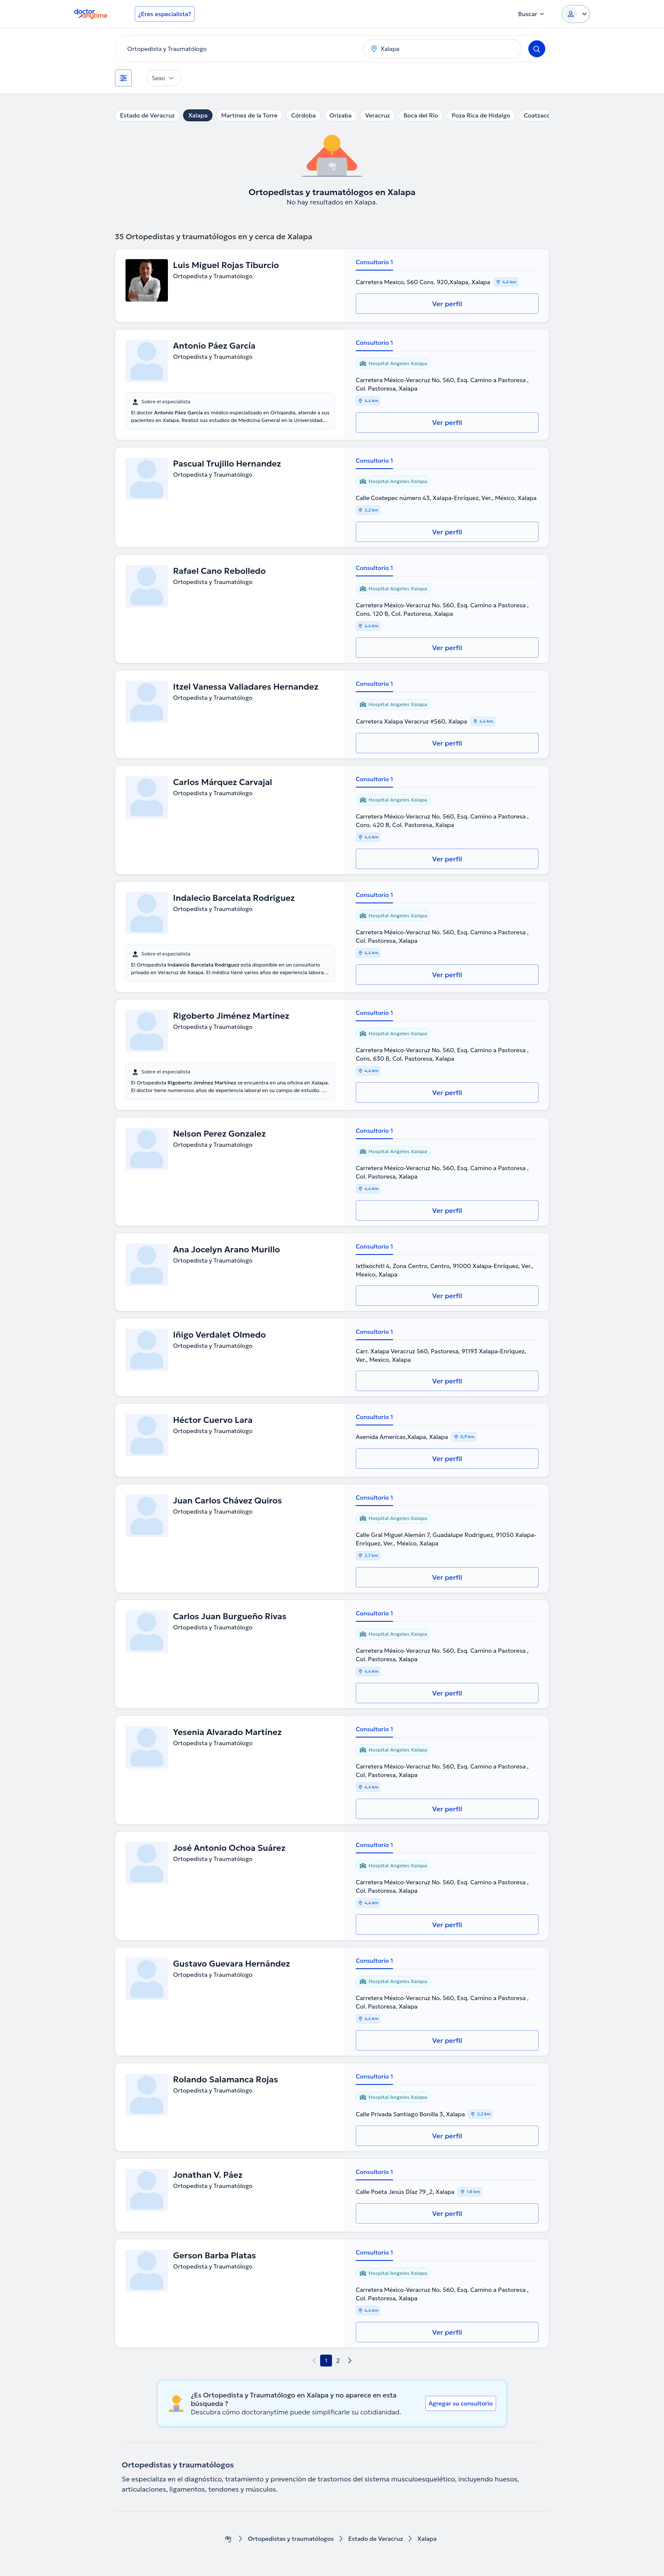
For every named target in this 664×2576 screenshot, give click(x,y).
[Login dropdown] (576, 14)
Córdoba (303, 115)
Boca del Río (421, 115)
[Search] (536, 48)
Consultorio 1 (374, 262)
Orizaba (340, 115)
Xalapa (197, 115)
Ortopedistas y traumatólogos (291, 2538)
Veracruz (377, 115)
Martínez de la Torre (249, 115)
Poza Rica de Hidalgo (481, 115)
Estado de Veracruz (147, 115)
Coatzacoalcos (544, 115)
